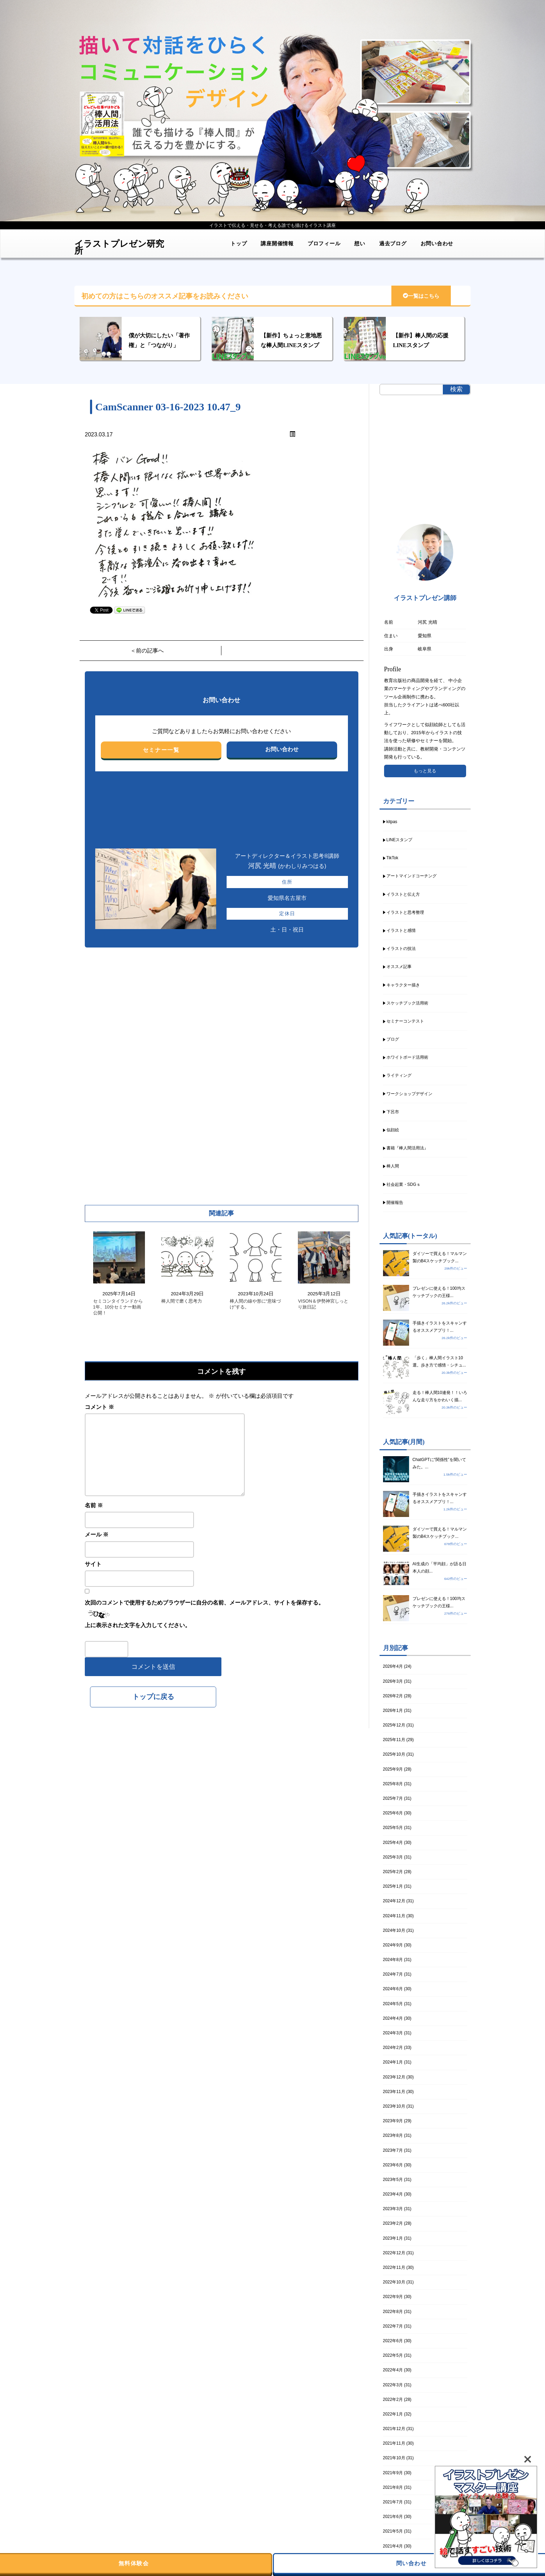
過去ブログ (393, 243)
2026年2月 (393, 1695)
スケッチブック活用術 (407, 1003)
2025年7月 (393, 1798)
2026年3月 (393, 1681)
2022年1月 (393, 2414)
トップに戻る (153, 1696)
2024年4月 (393, 2018)
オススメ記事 (399, 966)
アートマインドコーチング (412, 875)
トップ (238, 243)
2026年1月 (393, 1710)
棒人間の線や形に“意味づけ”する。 (255, 1304)
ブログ (393, 1039)
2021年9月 (393, 2472)
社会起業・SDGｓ (404, 1184)
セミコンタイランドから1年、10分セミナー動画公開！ (118, 1306)
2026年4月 (393, 1666)
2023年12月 (394, 2077)
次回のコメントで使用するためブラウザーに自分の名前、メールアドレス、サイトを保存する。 (204, 1603)
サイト (93, 1564)
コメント (99, 1407)
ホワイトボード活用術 (407, 1057)
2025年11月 (394, 1739)
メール (96, 1534)
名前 (94, 1505)
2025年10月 (394, 1754)
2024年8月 (393, 1959)
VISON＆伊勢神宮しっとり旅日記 (323, 1304)
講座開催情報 (277, 243)
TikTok (392, 857)
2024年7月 (393, 1974)
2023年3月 (393, 2208)
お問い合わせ (437, 243)
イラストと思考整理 (405, 912)
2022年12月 (394, 2252)
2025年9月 (393, 1769)
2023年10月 (394, 2106)
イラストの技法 (401, 948)
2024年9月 (393, 1945)
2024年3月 (393, 2033)
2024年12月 (394, 1900)
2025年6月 (393, 1813)
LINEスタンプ (400, 839)
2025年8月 (393, 1783)
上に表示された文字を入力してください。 (137, 1625)
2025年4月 (393, 1842)
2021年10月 (394, 2457)
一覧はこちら (421, 296)
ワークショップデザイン (409, 1093)
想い (359, 243)
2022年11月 (394, 2267)
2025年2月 (393, 1871)
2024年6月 (393, 1988)
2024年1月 (393, 2062)
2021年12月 (394, 2428)
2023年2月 (393, 2223)
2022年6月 (393, 2340)
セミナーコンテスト (405, 1021)
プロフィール (324, 243)
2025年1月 (393, 1886)
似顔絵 (393, 1129)
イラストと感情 (401, 930)
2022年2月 (393, 2399)
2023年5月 (393, 2179)
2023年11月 (394, 2091)
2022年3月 (393, 2384)
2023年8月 (393, 2135)
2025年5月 (393, 1827)
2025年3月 (393, 1857)
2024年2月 (393, 2047)
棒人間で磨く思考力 (181, 1301)
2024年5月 (393, 2003)
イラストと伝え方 (403, 894)
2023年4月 (393, 2194)
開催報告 (395, 1202)
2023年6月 (393, 2165)
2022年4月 (393, 2370)
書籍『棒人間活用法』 (407, 1148)
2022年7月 (393, 2326)
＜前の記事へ (147, 651)
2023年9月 (393, 2120)
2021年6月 (393, 2516)
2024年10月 (394, 1930)
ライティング (399, 1075)
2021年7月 (393, 2502)
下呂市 (393, 1111)
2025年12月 (394, 1725)
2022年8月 (393, 2311)
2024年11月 (394, 1915)
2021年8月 (393, 2487)
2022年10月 (394, 2282)
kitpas (392, 821)
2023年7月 (393, 2150)
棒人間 (393, 1166)
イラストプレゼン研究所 (119, 245)
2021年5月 (393, 2531)
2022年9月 (393, 2296)
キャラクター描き (403, 985)
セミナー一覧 (161, 750)
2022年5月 (393, 2355)
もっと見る (425, 770)
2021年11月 (394, 2443)
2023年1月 (393, 2238)
